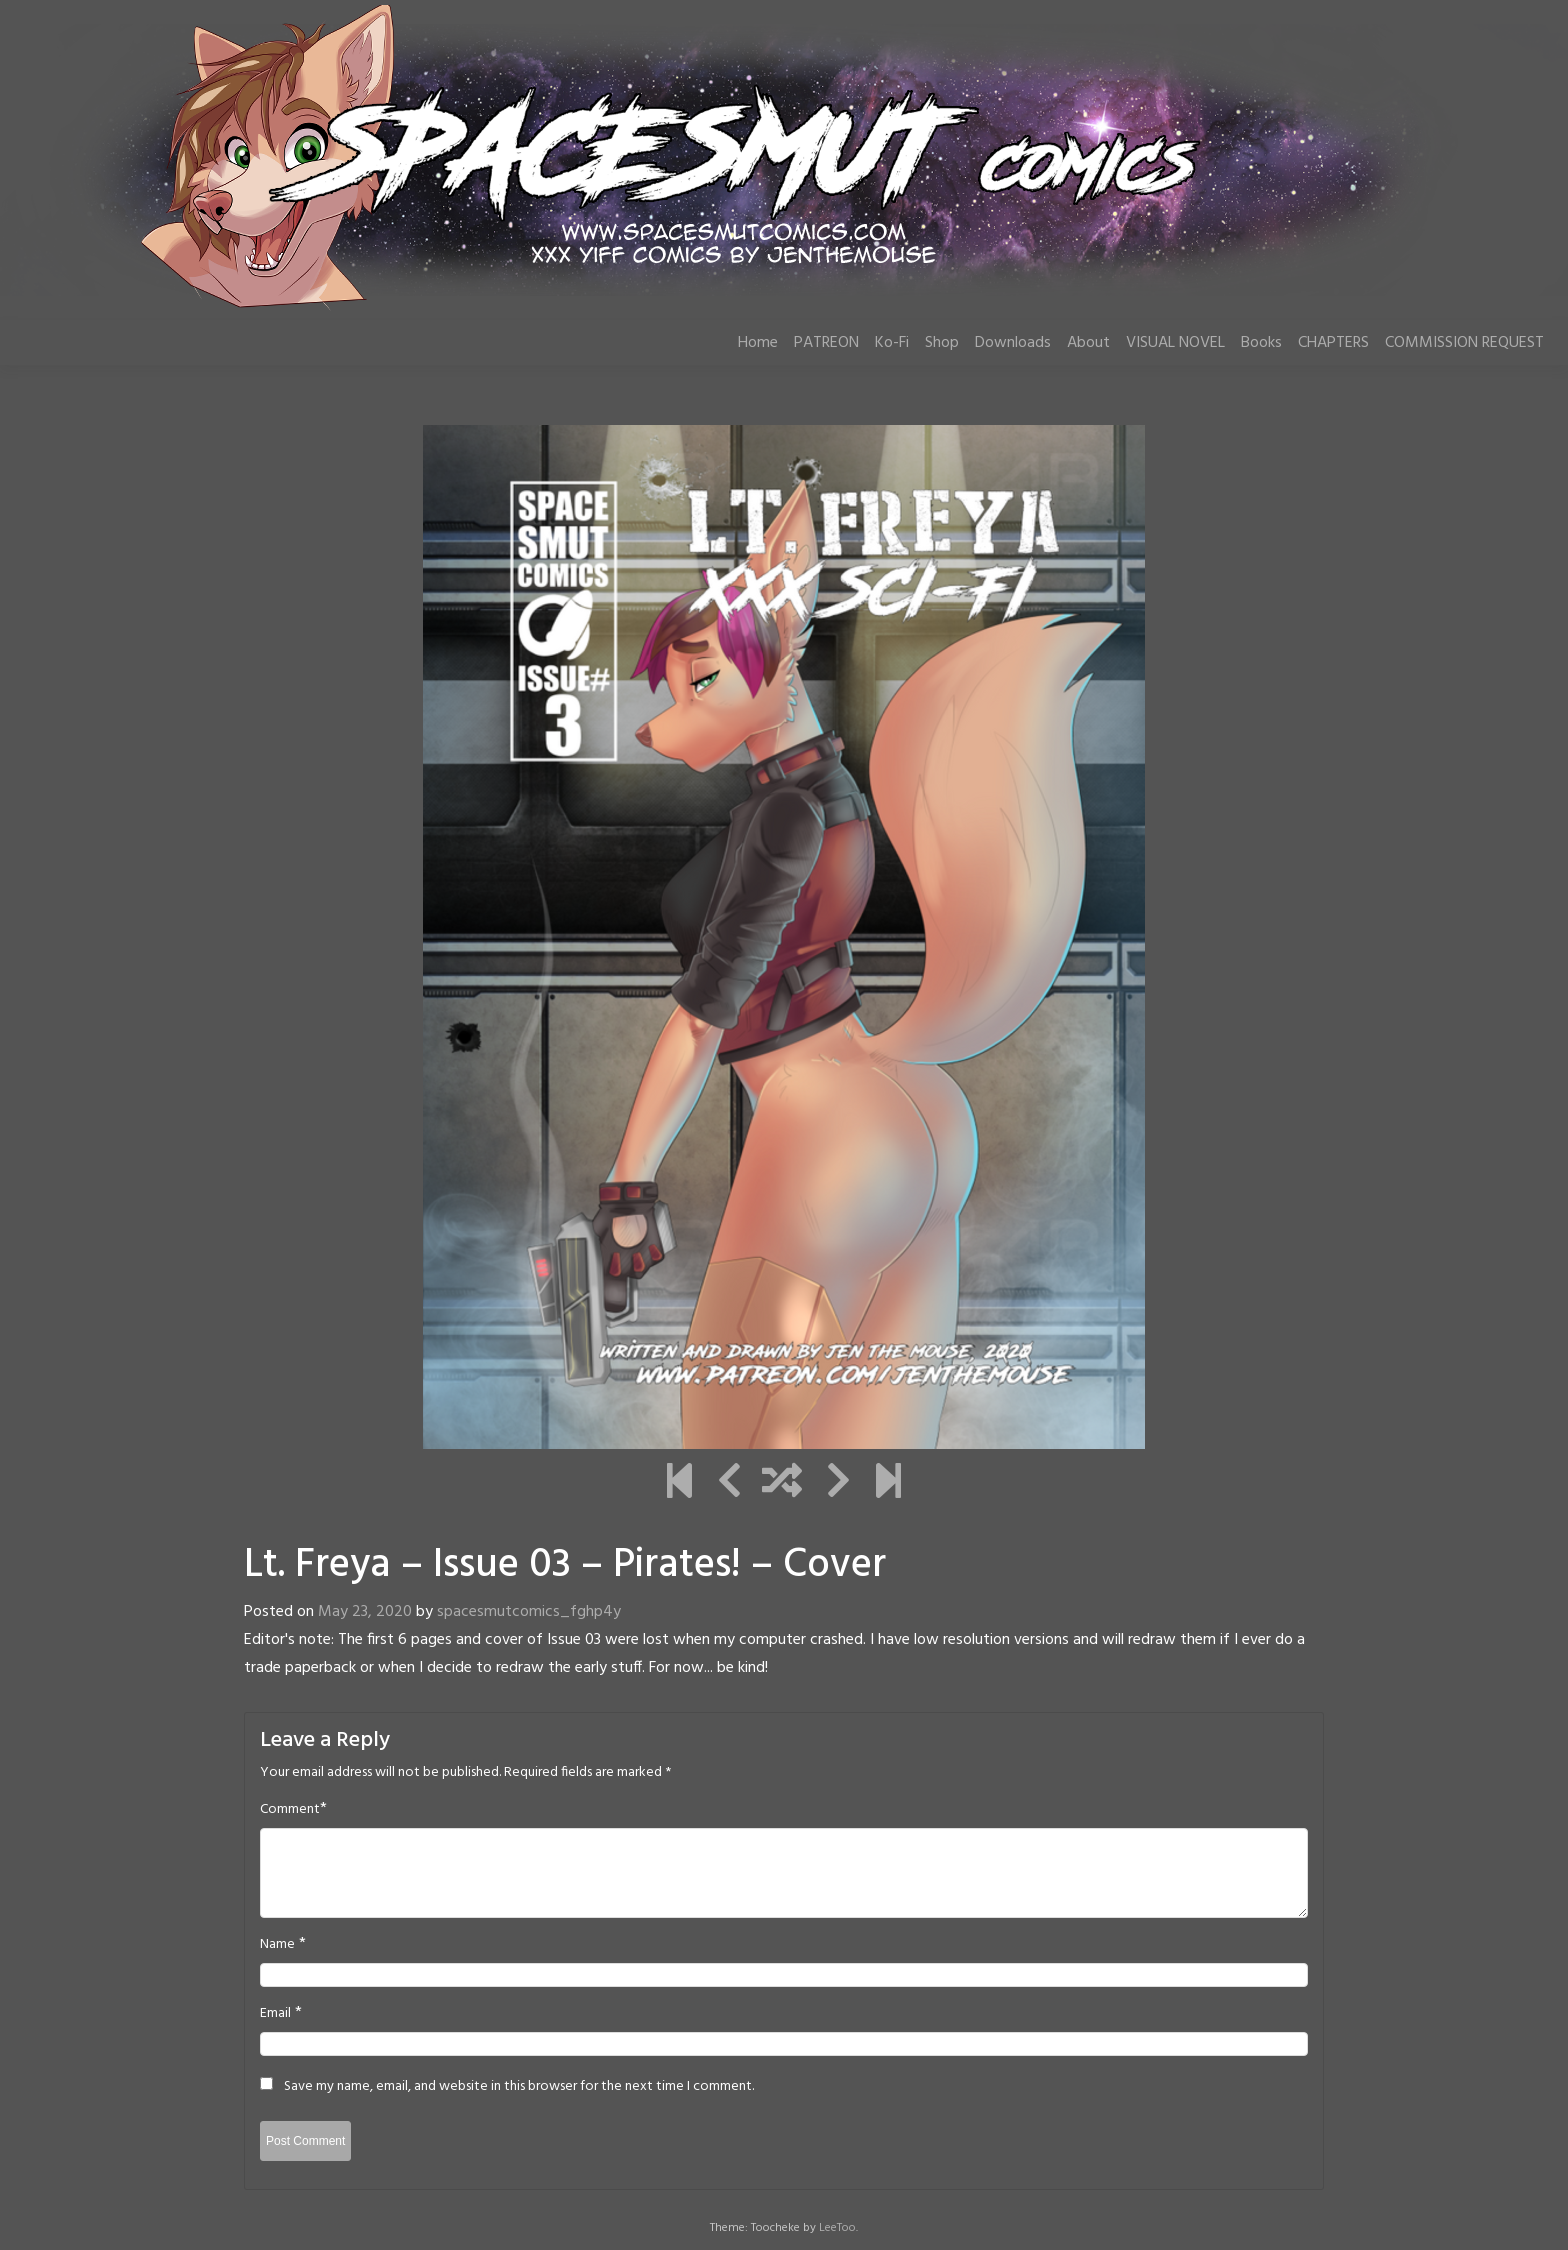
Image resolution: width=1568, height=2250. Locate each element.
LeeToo (837, 2228)
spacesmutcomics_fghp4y (529, 1612)
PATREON (826, 343)
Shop (942, 343)
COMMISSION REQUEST (1464, 343)
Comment (290, 1810)
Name (277, 1945)
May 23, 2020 (365, 1612)
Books (1261, 343)
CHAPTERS (1333, 343)
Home (758, 343)
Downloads (1013, 343)
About (1088, 343)
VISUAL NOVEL (1175, 343)
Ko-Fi (892, 343)
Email (275, 2014)
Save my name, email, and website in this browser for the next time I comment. (519, 2087)
